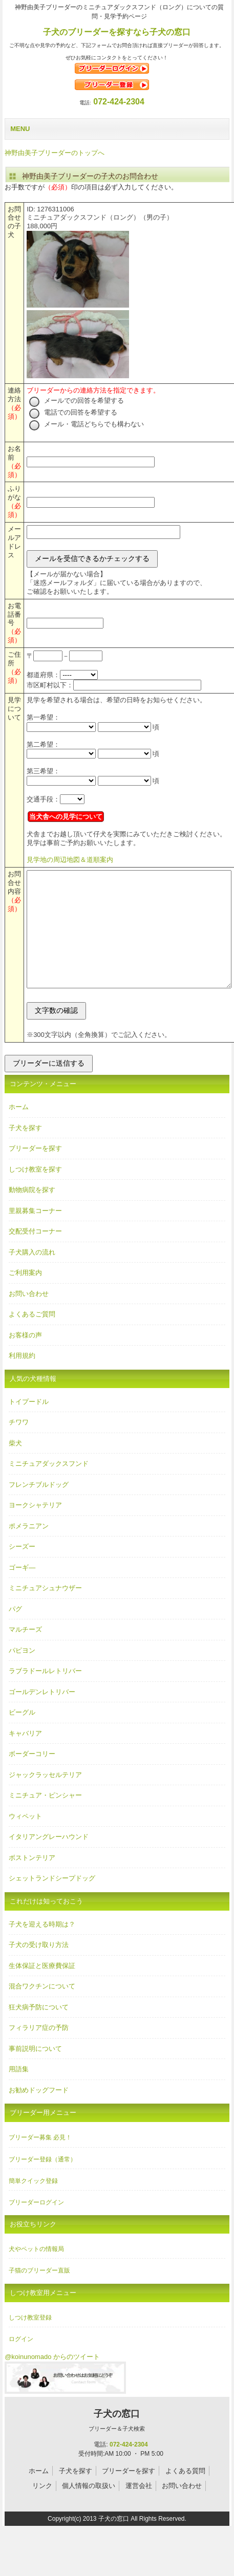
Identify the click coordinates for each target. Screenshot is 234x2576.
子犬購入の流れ (32, 1275)
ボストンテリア (32, 1881)
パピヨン (22, 1673)
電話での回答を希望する (73, 412)
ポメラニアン (29, 1549)
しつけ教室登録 (30, 2340)
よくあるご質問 (32, 1337)
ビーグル (22, 1735)
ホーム (19, 1130)
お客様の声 (25, 1358)
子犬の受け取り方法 (39, 1968)
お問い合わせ (29, 1317)
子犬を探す (25, 1151)
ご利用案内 (25, 1296)
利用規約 (22, 1378)
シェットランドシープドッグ (52, 1901)
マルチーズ (25, 1652)
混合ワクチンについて (42, 2009)
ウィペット (25, 1839)
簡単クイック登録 (33, 2203)
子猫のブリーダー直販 (39, 2293)
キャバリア (25, 1756)
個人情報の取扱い (88, 2509)
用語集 (19, 2092)
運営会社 (138, 2509)
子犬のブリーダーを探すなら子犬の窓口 (116, 32)
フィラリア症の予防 (39, 2050)
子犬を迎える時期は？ (42, 1947)
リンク (42, 2509)
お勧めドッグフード (39, 2113)
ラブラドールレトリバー (45, 1694)
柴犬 (15, 1466)
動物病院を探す (32, 1213)
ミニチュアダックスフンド (49, 1486)
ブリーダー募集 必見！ (40, 2160)
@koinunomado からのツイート (52, 2380)
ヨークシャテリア (35, 1528)
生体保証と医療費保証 (42, 1989)
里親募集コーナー (35, 1234)
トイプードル (29, 1424)
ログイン (21, 2362)
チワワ (19, 1445)
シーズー (22, 1569)
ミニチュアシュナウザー (45, 1611)
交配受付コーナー (35, 1254)
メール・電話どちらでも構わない (86, 424)
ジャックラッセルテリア (45, 1798)
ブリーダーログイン (36, 2225)
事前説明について (35, 2071)
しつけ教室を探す (35, 1192)
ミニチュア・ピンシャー (45, 1818)
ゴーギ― (22, 1590)
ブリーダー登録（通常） (42, 2182)
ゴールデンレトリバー (42, 1715)
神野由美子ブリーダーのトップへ (54, 153)
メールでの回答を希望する (76, 400)
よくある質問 (185, 2494)
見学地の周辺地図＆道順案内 (70, 859)
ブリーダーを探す (35, 1171)
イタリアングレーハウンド (49, 1860)
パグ (15, 1632)
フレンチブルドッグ (39, 1507)
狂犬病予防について (39, 2030)
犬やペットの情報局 (36, 2272)
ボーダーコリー (32, 1777)
